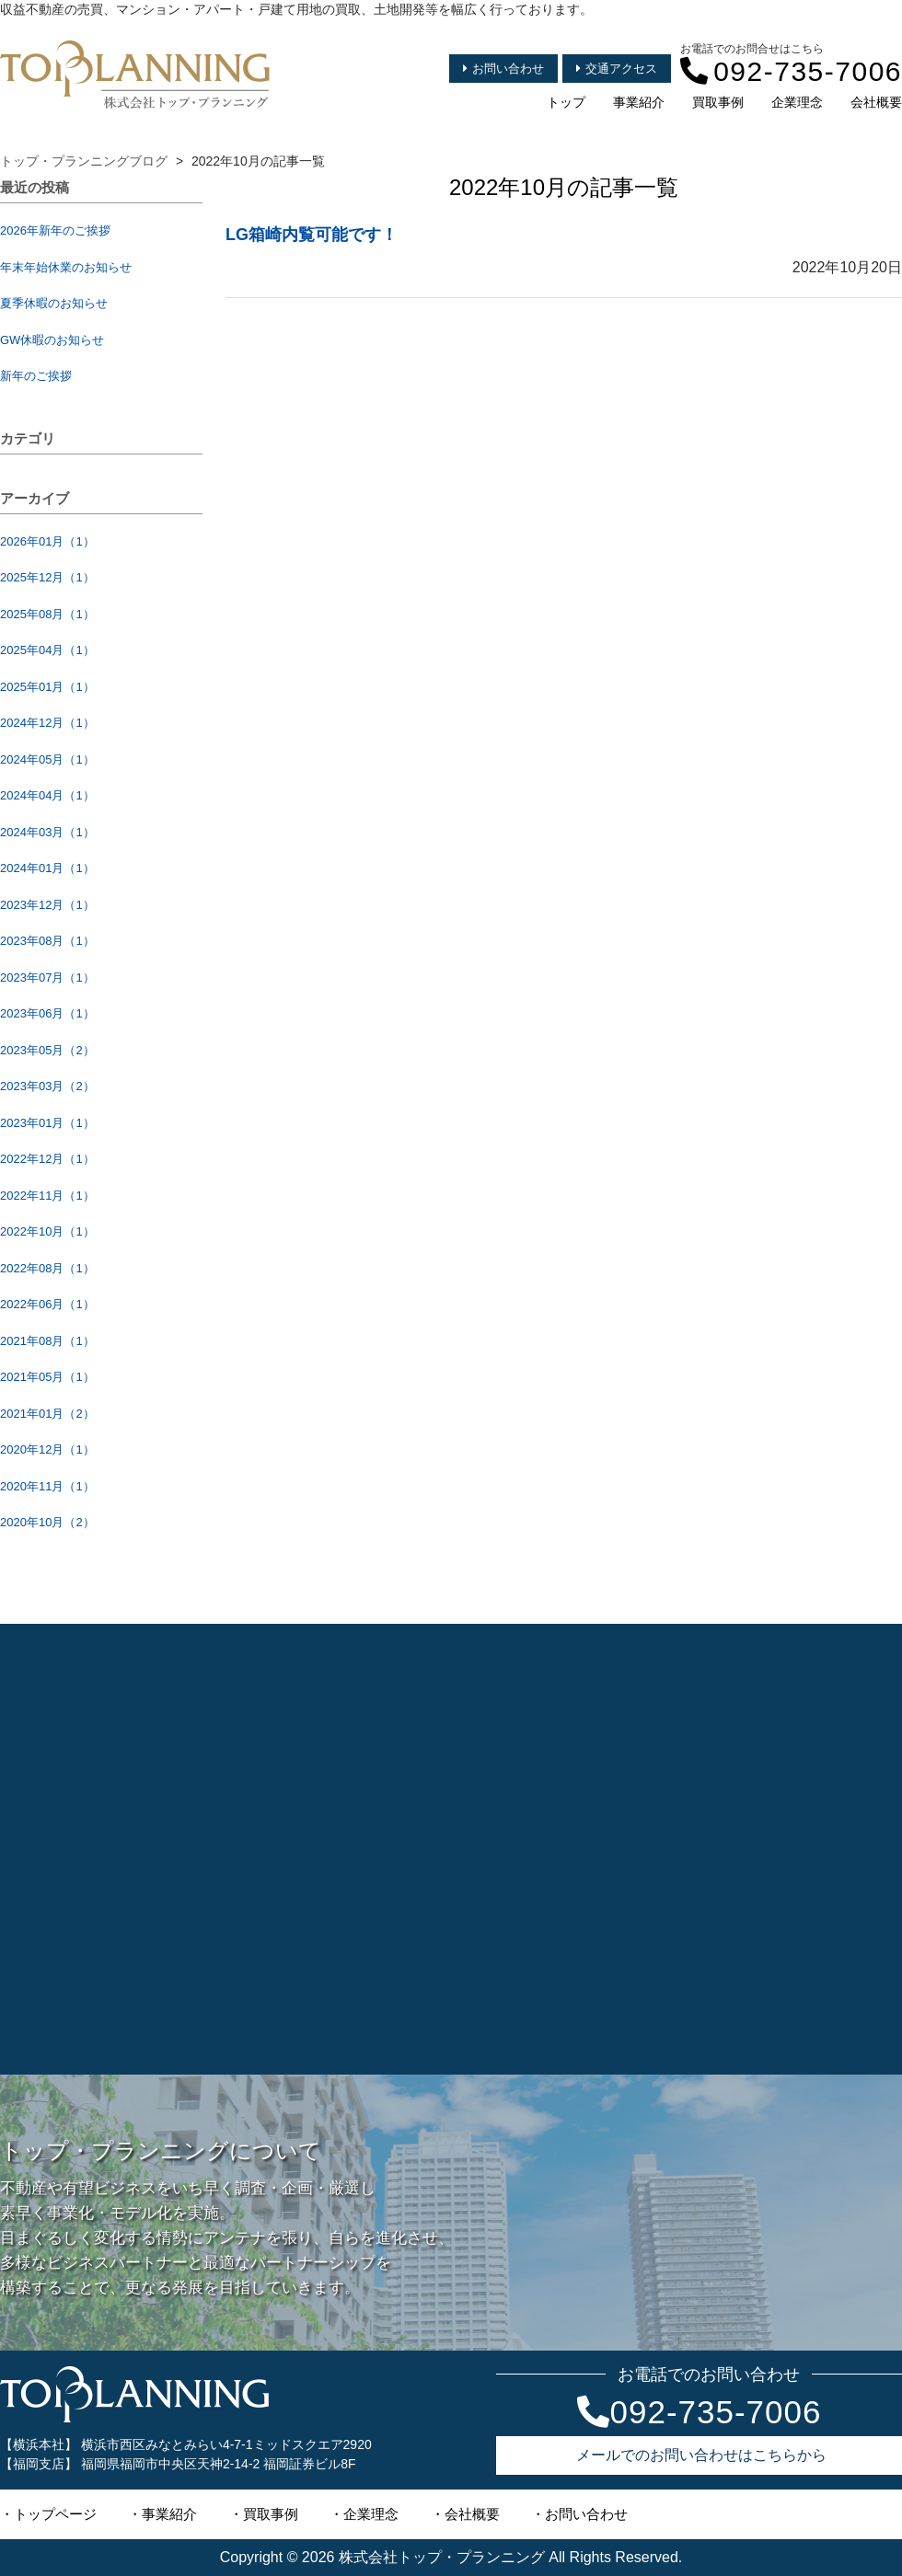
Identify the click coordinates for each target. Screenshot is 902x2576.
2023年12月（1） (47, 905)
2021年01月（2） (47, 1413)
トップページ (55, 2514)
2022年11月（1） (47, 1195)
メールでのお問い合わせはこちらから (701, 2455)
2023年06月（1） (47, 1013)
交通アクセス (616, 68)
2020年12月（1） (47, 1449)
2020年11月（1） (47, 1486)
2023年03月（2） (47, 1086)
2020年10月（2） (47, 1522)
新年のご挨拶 (36, 376)
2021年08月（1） (47, 1341)
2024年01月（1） (47, 868)
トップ (566, 102)
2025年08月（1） (47, 614)
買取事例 (718, 102)
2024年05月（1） (47, 759)
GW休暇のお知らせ (52, 340)
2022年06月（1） (47, 1304)
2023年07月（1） (47, 977)
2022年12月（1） (47, 1159)
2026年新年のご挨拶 (55, 230)
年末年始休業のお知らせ (66, 267)
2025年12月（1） (47, 577)
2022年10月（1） (47, 1231)
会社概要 (876, 102)
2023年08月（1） (47, 941)
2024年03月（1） (47, 832)
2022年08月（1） (47, 1268)
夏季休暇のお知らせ (54, 303)
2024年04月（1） (47, 795)
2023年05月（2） (47, 1050)
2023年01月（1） (47, 1123)
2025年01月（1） (47, 687)
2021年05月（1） (47, 1377)
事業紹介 (639, 102)
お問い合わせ (503, 68)
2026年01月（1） (47, 541)
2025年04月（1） (47, 650)
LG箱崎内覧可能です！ (312, 234)
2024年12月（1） (47, 723)
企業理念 (797, 102)
